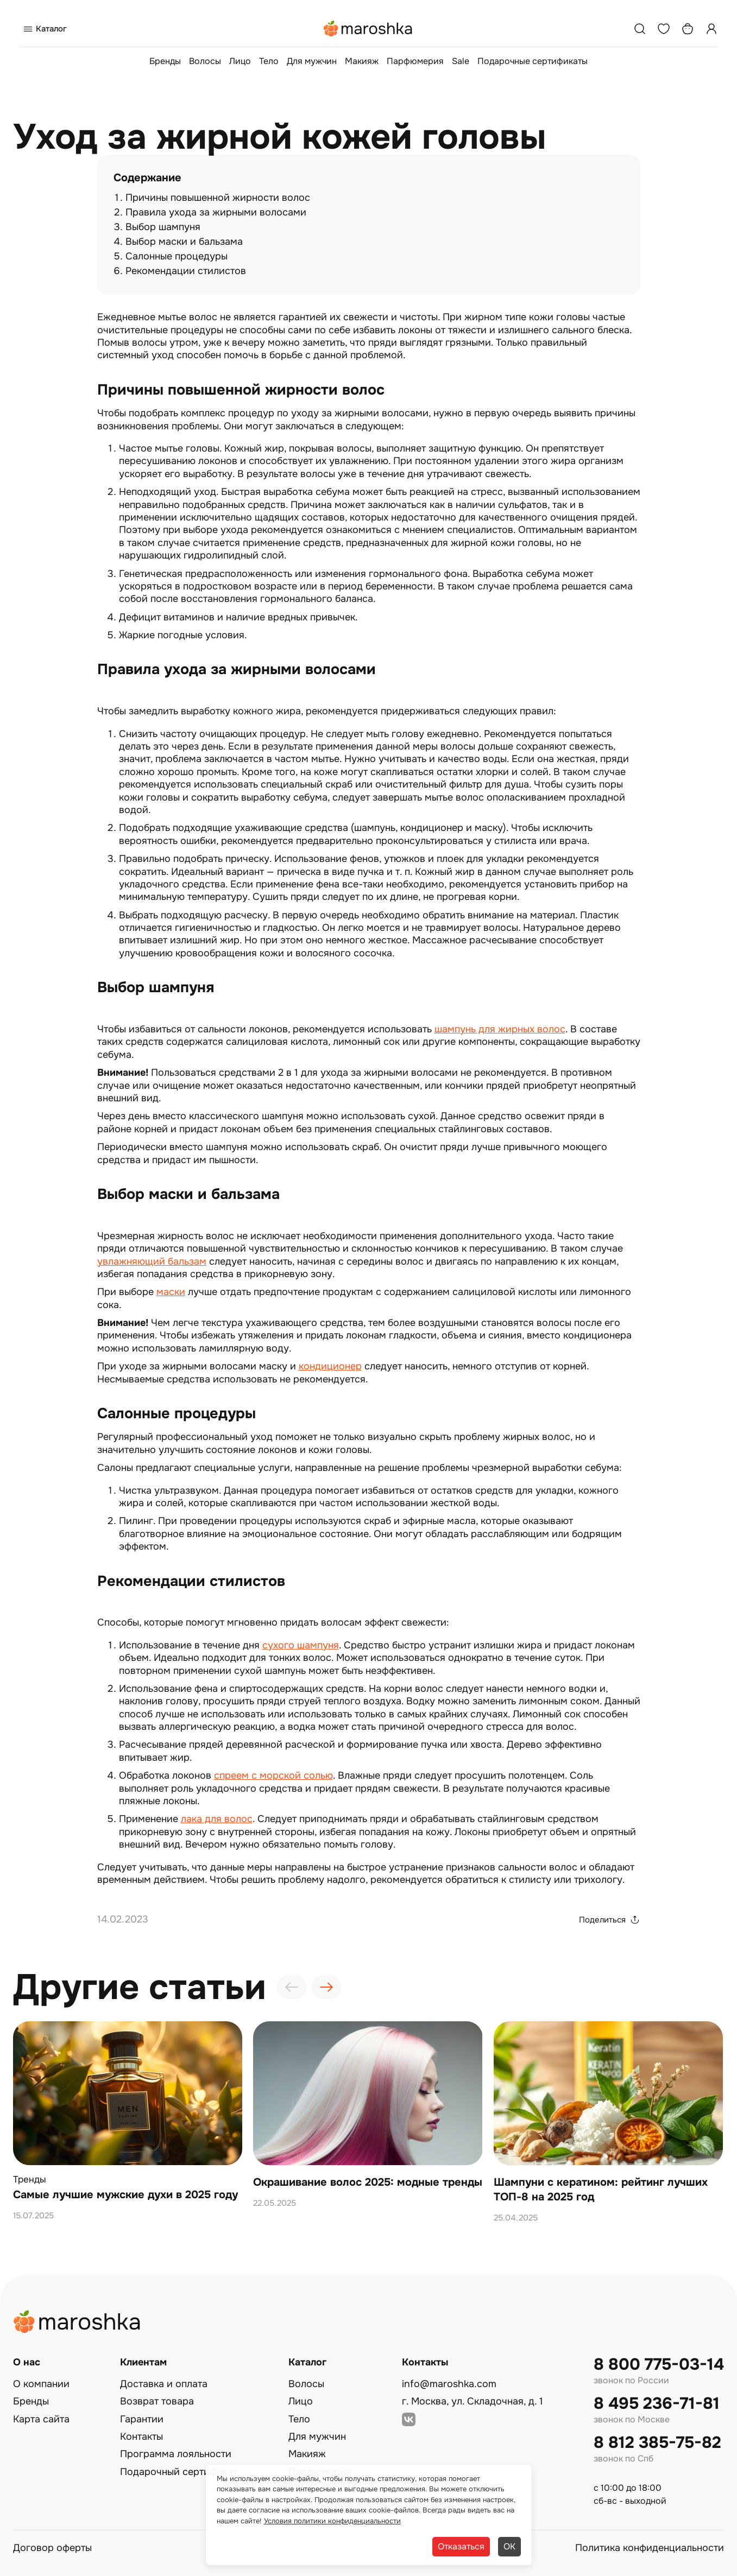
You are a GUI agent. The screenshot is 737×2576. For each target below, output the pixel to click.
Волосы (205, 61)
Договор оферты (52, 2548)
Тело (269, 61)
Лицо (240, 61)
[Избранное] (663, 28)
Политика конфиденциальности (649, 2548)
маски (170, 1292)
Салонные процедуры (176, 256)
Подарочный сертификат (178, 2472)
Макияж (362, 61)
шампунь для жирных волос (499, 1029)
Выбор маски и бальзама (184, 242)
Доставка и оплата (163, 2384)
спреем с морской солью (273, 1775)
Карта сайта (41, 2419)
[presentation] (291, 1987)
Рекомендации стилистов (185, 271)
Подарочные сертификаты (532, 61)
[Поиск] (639, 28)
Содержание (147, 178)
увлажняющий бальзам (151, 1261)
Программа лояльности (175, 2454)
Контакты (141, 2436)
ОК (509, 2546)
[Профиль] (711, 28)
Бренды (165, 61)
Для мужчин (312, 61)
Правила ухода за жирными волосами (215, 212)
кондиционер (330, 1366)
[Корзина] (687, 28)
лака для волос (217, 1819)
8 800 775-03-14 (659, 2365)
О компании (41, 2384)
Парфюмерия (415, 61)
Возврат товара (157, 2401)
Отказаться (461, 2546)
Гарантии (141, 2419)
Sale (460, 61)
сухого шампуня (300, 1645)
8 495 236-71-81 (657, 2404)
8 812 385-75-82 (657, 2443)
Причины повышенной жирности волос (217, 198)
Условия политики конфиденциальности (332, 2521)
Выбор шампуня (162, 227)
